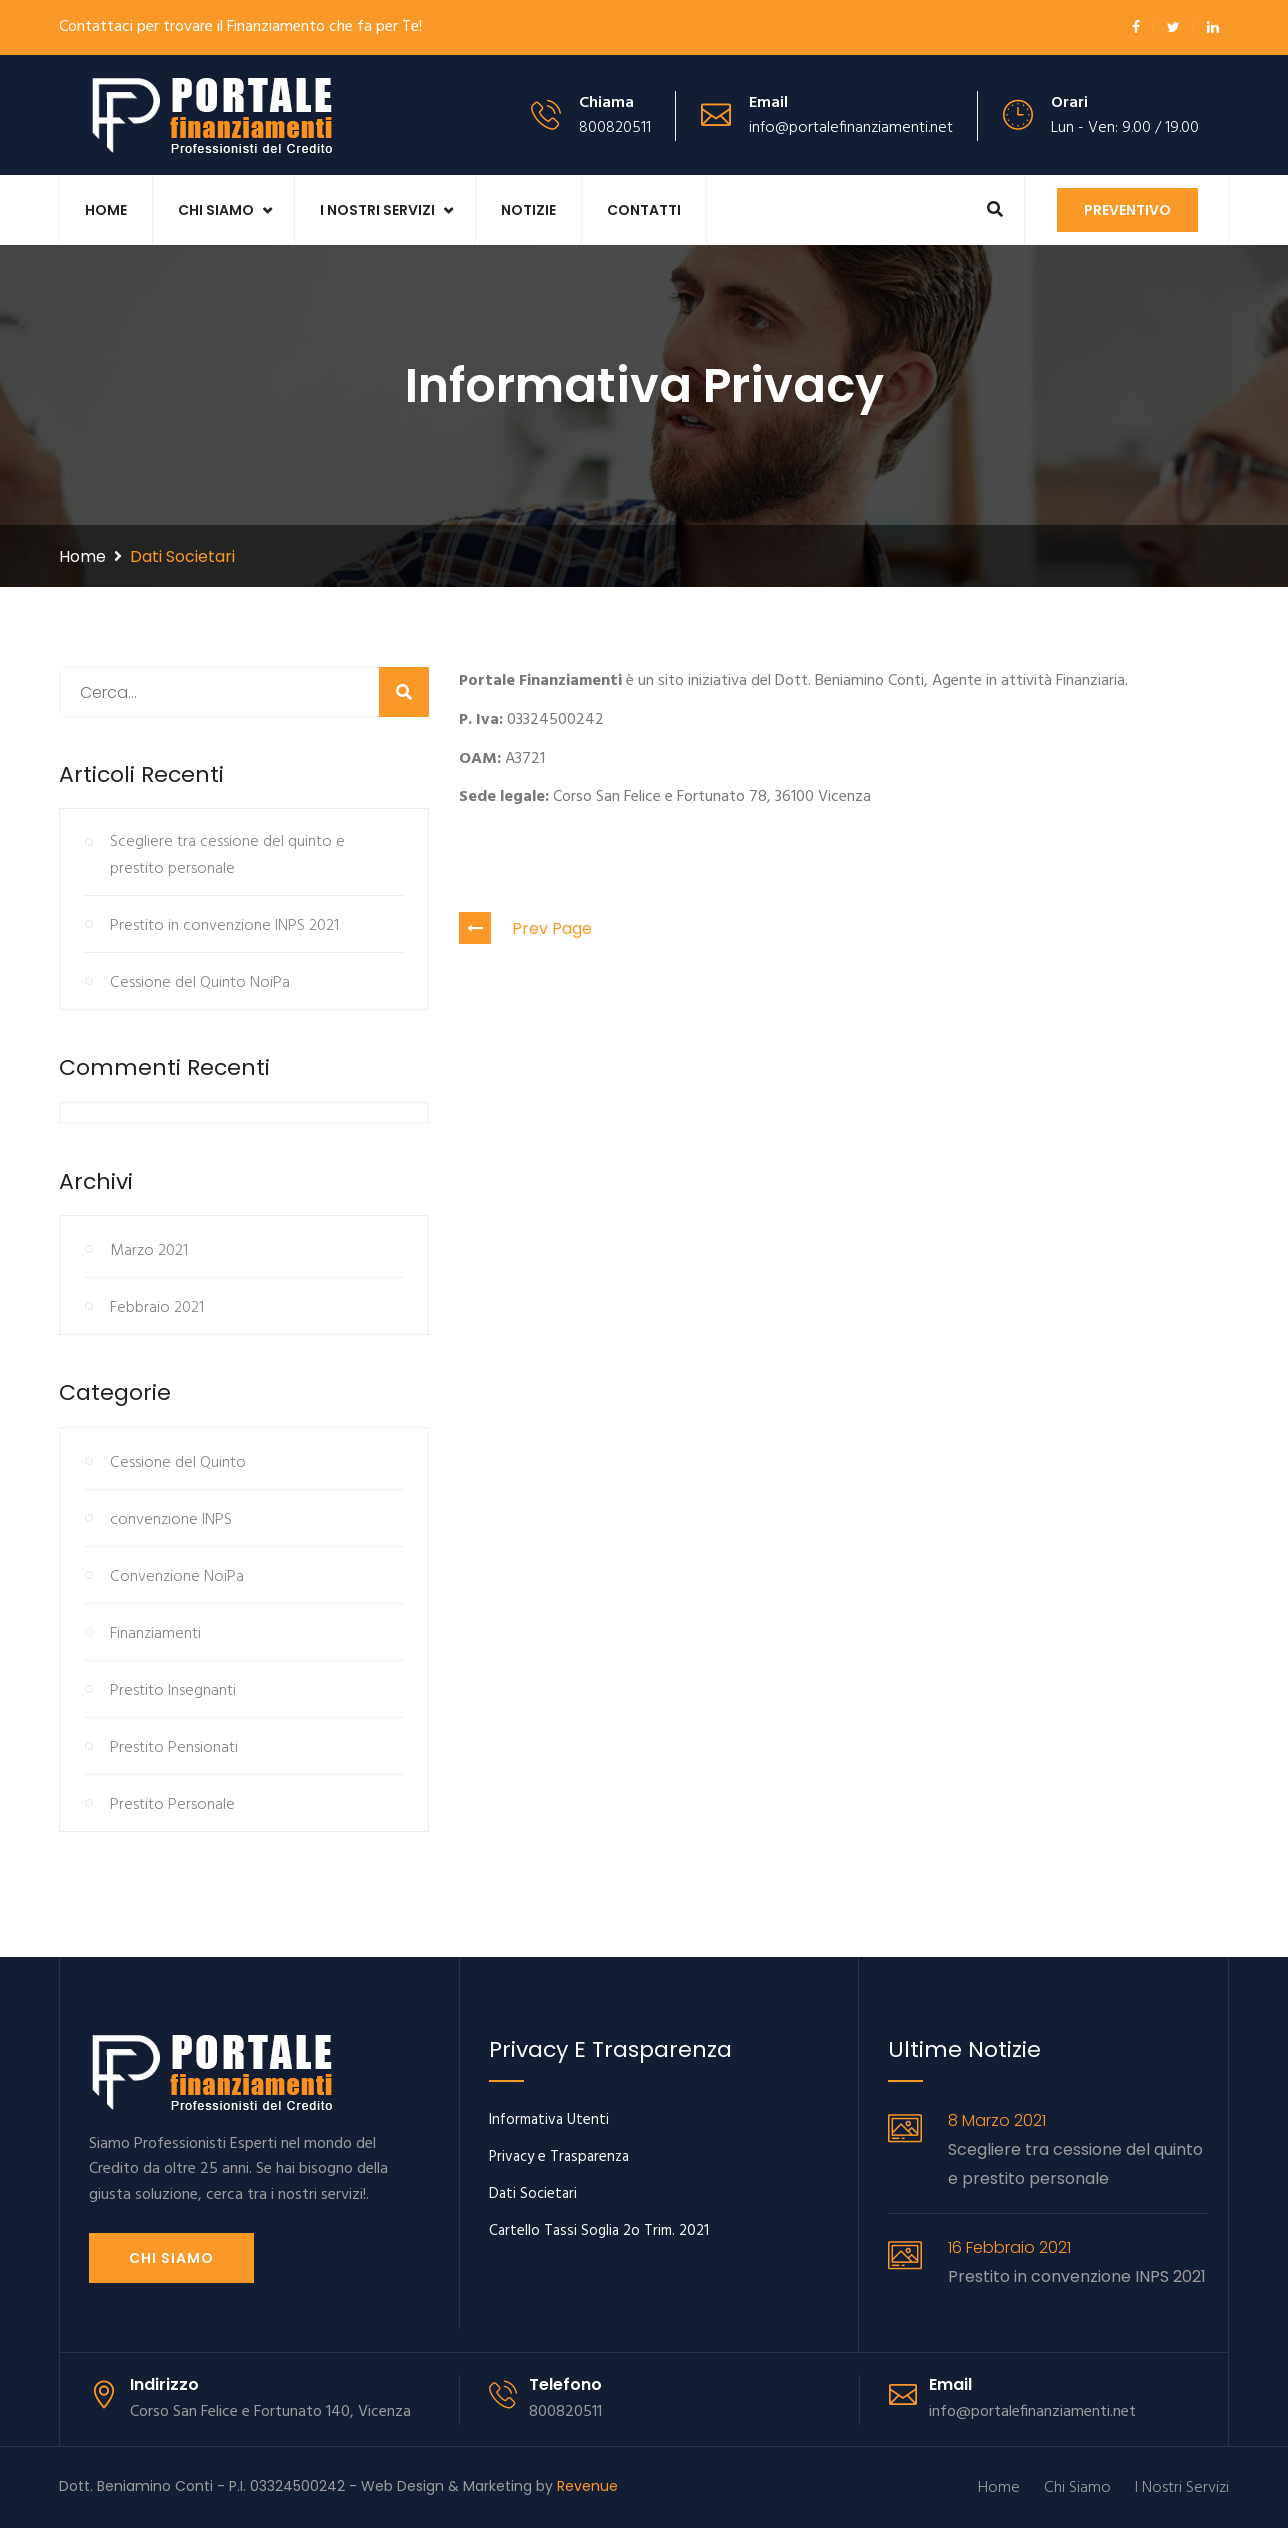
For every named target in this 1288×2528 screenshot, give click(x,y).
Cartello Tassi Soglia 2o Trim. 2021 (599, 2231)
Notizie (528, 210)
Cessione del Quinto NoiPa (200, 983)
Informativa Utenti (549, 2120)
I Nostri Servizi (377, 210)
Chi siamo (171, 2258)
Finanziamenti (155, 1634)
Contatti (644, 210)
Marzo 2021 (149, 1251)
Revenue (587, 2486)
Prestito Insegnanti (173, 1691)
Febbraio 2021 (157, 1308)
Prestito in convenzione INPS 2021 (224, 926)
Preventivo (1127, 210)
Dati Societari (533, 2194)
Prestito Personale (172, 1805)
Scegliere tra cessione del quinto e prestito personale (227, 855)
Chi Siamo (216, 210)
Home (106, 210)
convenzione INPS (171, 1520)
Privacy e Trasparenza (559, 2157)
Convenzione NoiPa (177, 1577)
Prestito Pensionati (174, 1748)
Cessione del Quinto (178, 1463)
